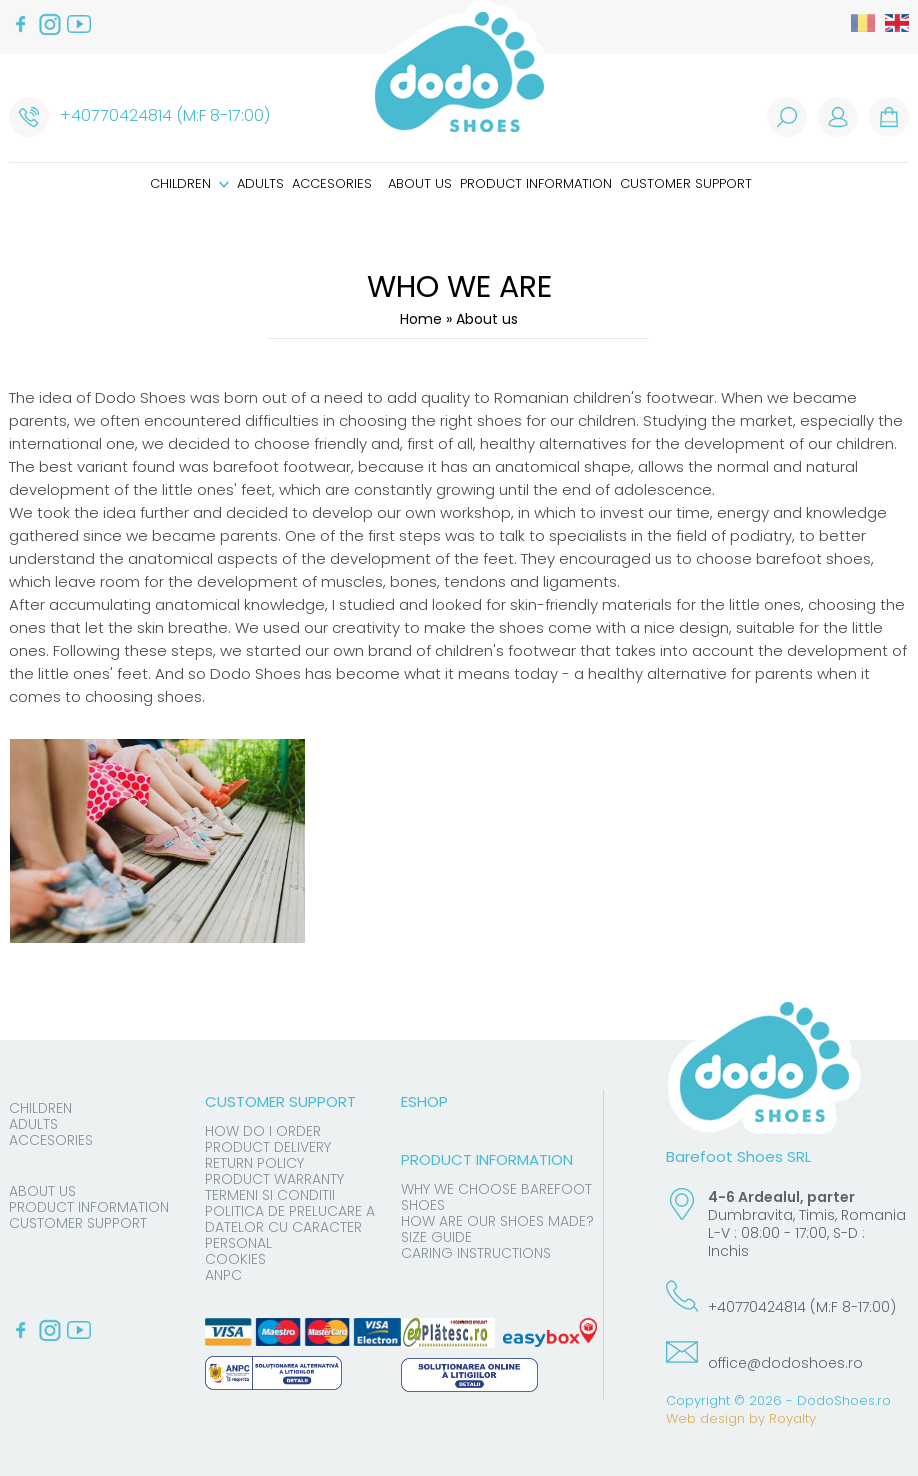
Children (189, 183)
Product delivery (268, 1147)
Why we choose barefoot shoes (496, 1197)
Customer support (686, 183)
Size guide (436, 1237)
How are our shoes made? (497, 1221)
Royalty (792, 1418)
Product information (536, 183)
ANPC (223, 1275)
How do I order (263, 1131)
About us (420, 183)
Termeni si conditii (270, 1195)
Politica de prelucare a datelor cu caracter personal (290, 1227)
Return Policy (254, 1163)
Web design (705, 1418)
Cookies (235, 1259)
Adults (260, 183)
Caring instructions (476, 1253)
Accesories (332, 183)
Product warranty (274, 1179)
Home (421, 319)
